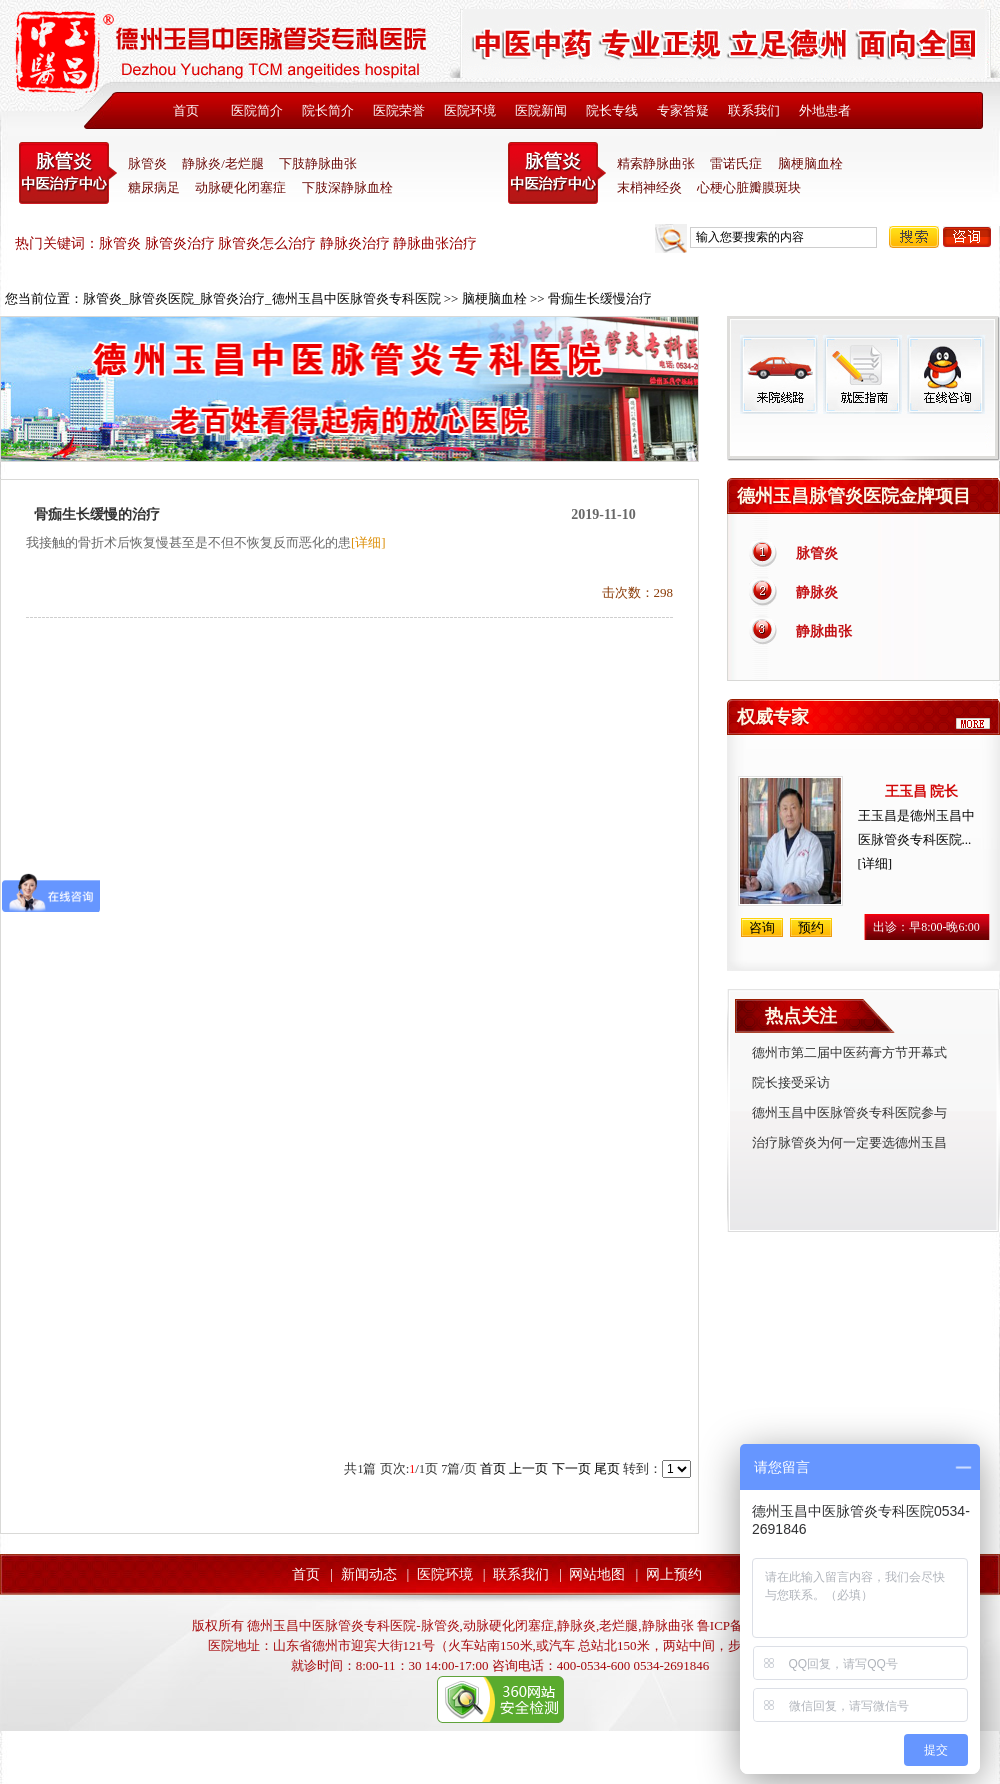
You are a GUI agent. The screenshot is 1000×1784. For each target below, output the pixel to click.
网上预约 (674, 1574)
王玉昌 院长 (922, 791)
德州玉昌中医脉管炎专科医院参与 (849, 1112)
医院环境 (470, 110)
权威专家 (773, 717)
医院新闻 (541, 110)
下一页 (571, 1468)
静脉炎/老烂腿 (223, 163)
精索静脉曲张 (656, 163)
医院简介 (257, 110)
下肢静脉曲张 (318, 163)
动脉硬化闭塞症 (240, 187)
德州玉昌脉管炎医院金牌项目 (854, 496)
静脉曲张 (824, 631)
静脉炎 (817, 592)
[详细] (368, 542)
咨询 (967, 237)
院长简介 (328, 110)
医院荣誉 (399, 110)
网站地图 (597, 1574)
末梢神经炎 (649, 187)
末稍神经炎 (557, 173)
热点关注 (801, 1016)
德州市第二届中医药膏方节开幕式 (849, 1052)
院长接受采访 (791, 1082)
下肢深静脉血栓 (347, 187)
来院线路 (779, 374)
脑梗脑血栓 (810, 163)
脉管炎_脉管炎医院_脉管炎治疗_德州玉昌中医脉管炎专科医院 (262, 298)
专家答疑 (683, 110)
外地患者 (825, 110)
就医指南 (862, 374)
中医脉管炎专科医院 (68, 173)
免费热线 (863, 437)
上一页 (528, 1468)
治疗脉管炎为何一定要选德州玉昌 (849, 1142)
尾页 (607, 1468)
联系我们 (754, 110)
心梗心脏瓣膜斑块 (749, 187)
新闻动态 (369, 1574)
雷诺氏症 (736, 163)
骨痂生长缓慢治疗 (600, 298)
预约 (811, 927)
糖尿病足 (154, 187)
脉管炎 (147, 163)
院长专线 (612, 110)
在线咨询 (945, 374)
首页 (186, 110)
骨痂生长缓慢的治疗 (97, 514)
